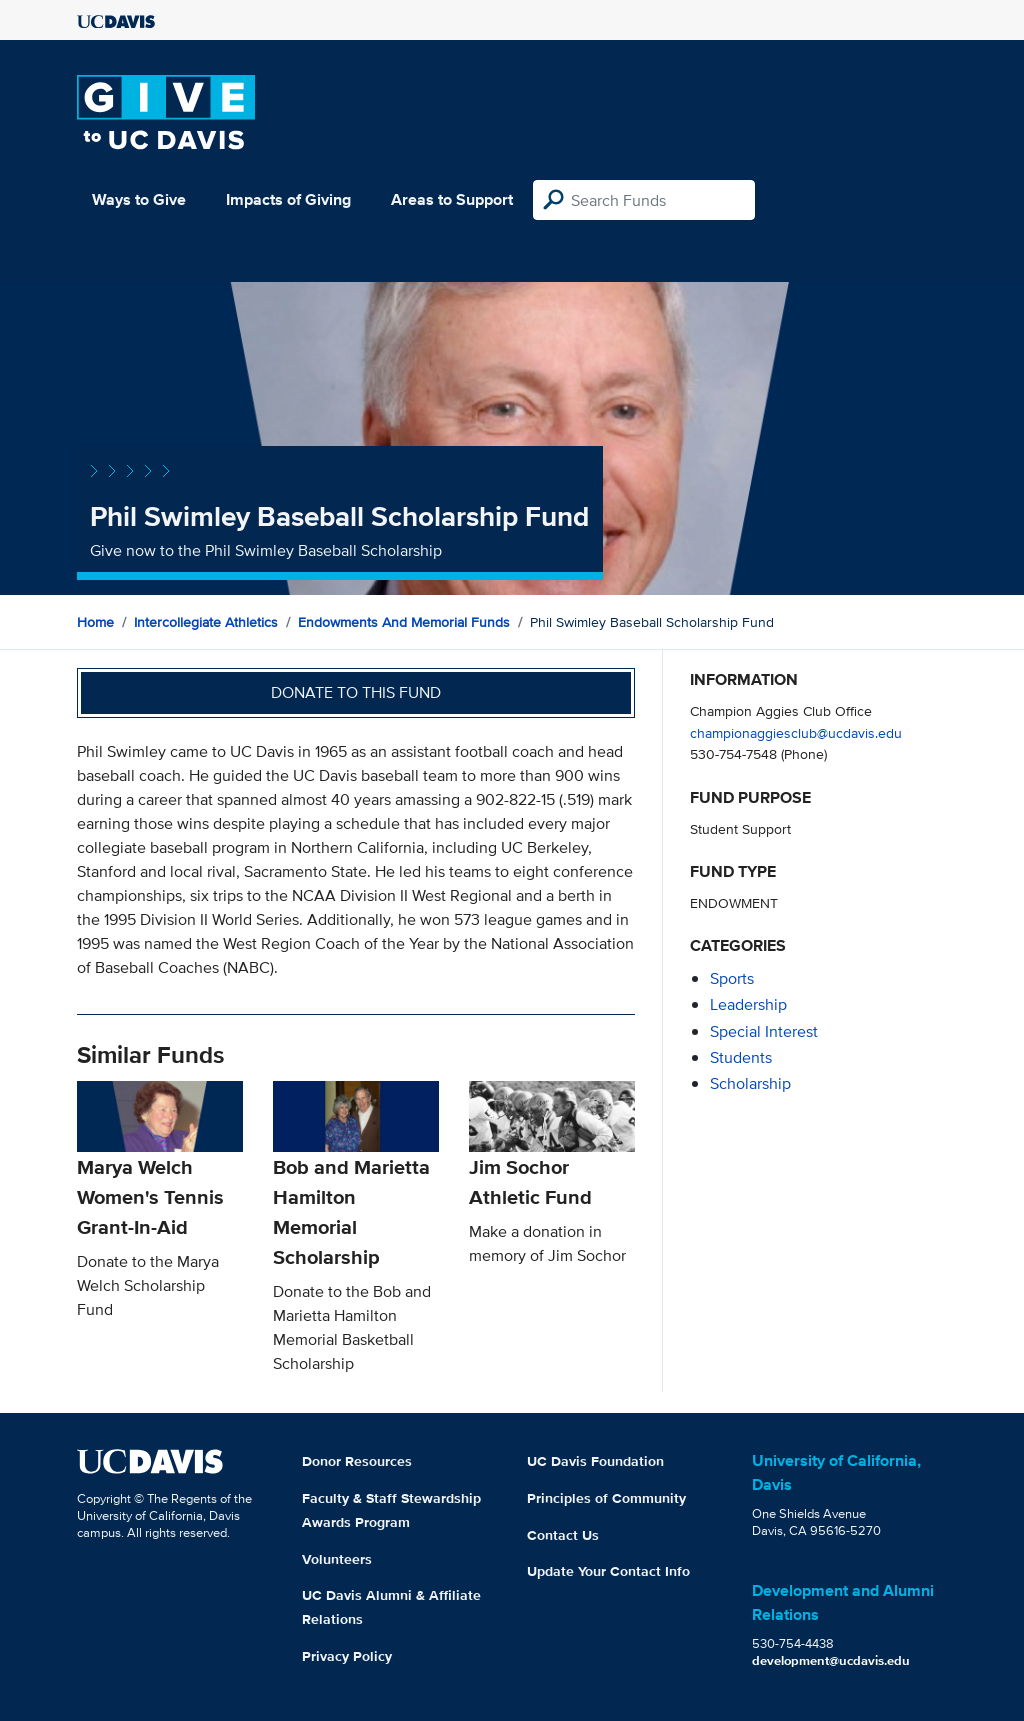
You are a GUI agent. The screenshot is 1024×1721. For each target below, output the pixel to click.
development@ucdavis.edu (831, 1660)
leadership (748, 1004)
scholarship (750, 1083)
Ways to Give (139, 199)
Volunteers (337, 1559)
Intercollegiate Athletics (206, 622)
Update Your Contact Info (608, 1571)
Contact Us (563, 1535)
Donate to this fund (356, 692)
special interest (764, 1031)
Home (95, 622)
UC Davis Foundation (595, 1461)
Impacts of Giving (288, 199)
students (741, 1057)
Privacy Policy (347, 1656)
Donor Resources (357, 1461)
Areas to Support (452, 199)
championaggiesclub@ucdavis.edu (796, 732)
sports (732, 978)
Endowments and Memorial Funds (404, 622)
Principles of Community (606, 1498)
